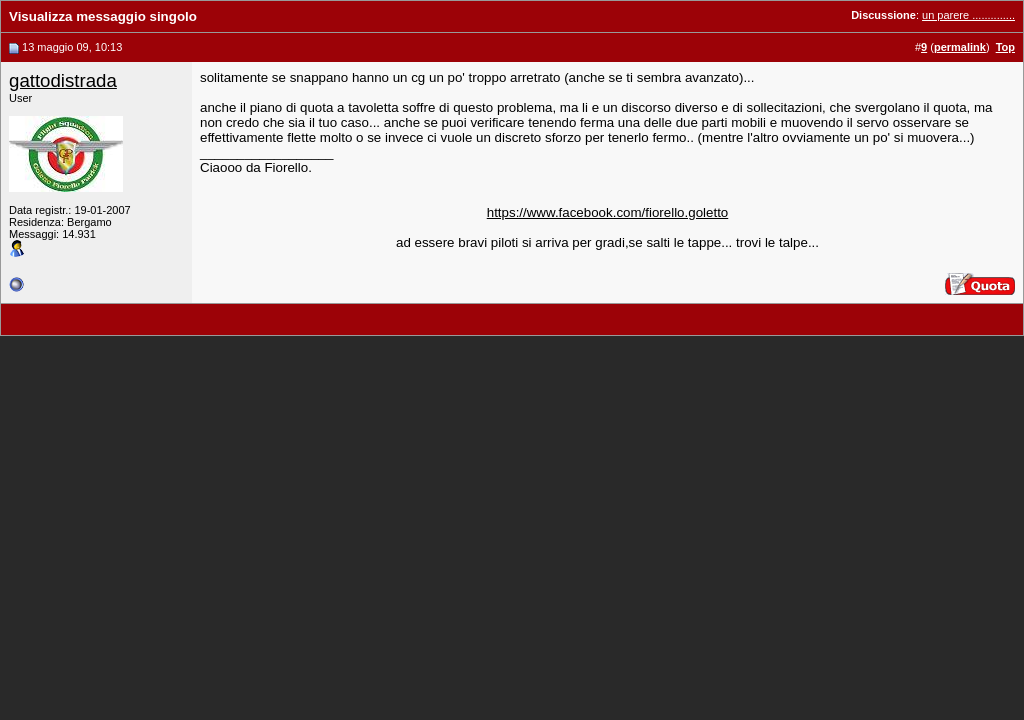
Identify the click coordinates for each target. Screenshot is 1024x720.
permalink (960, 47)
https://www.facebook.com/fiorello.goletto (608, 212)
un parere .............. (968, 15)
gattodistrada (63, 80)
